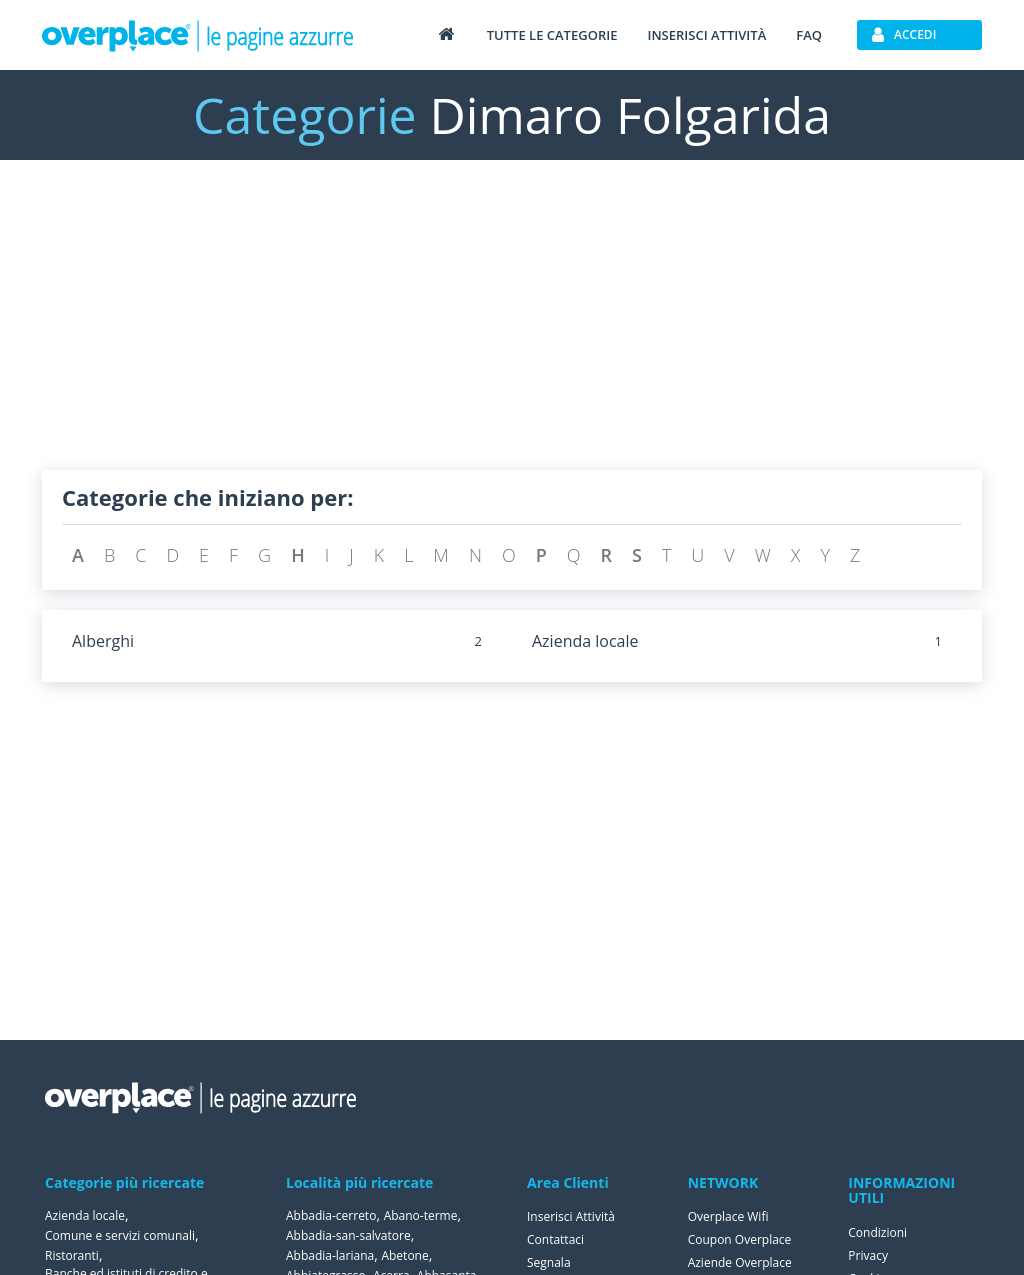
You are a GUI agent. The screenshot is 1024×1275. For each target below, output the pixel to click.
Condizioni (877, 1232)
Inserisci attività (706, 35)
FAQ (809, 35)
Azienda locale (585, 641)
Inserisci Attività (571, 1216)
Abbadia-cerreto (331, 1215)
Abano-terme (421, 1215)
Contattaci (555, 1239)
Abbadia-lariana (330, 1255)
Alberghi (103, 641)
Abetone (404, 1255)
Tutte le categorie (552, 35)
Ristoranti (72, 1255)
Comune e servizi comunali (120, 1235)
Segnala (549, 1262)
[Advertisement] (512, 330)
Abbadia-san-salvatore (348, 1235)
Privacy (868, 1255)
